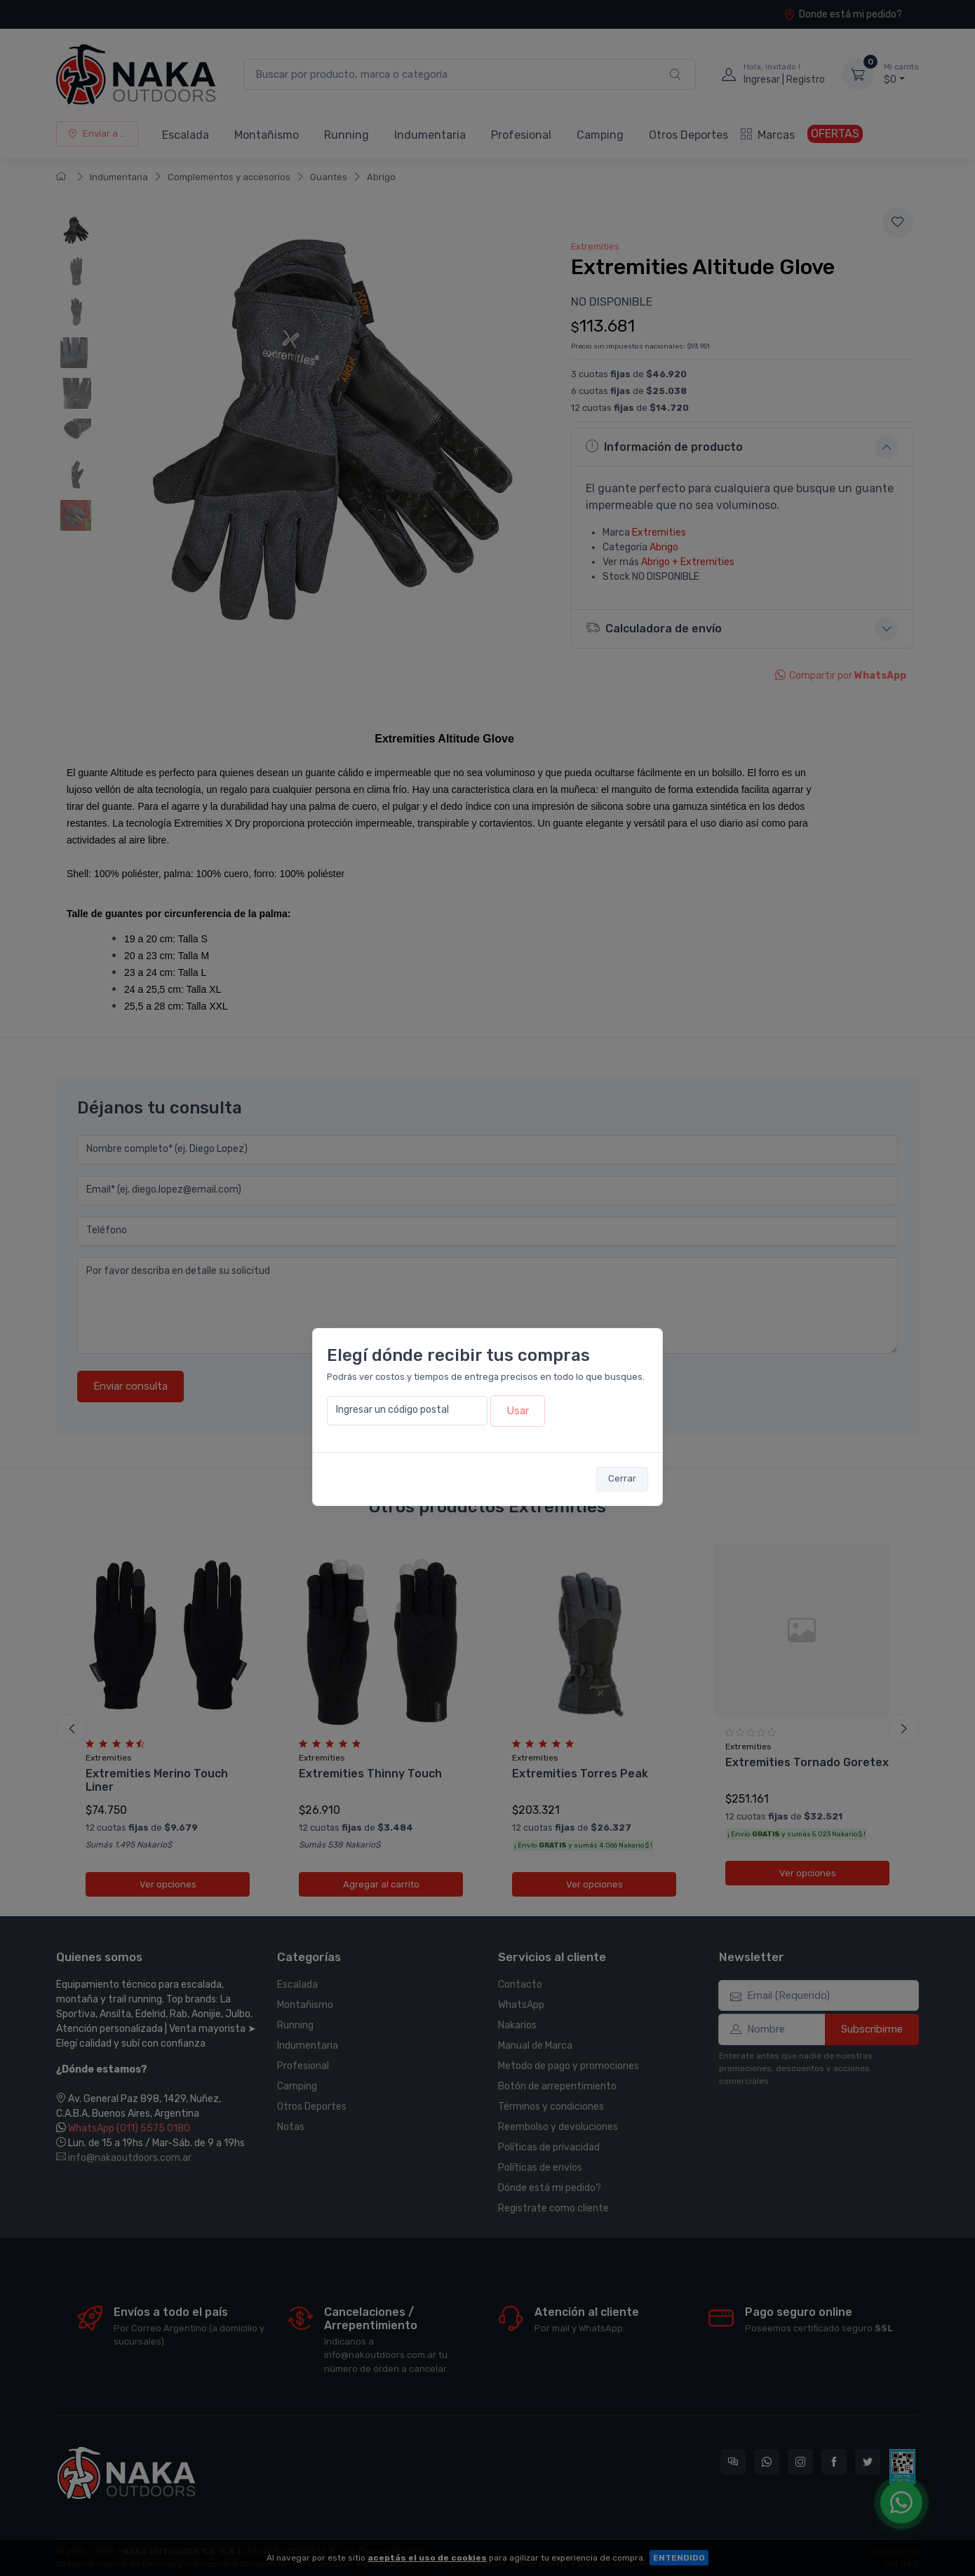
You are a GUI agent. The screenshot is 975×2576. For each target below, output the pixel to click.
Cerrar (622, 1478)
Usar (517, 1410)
